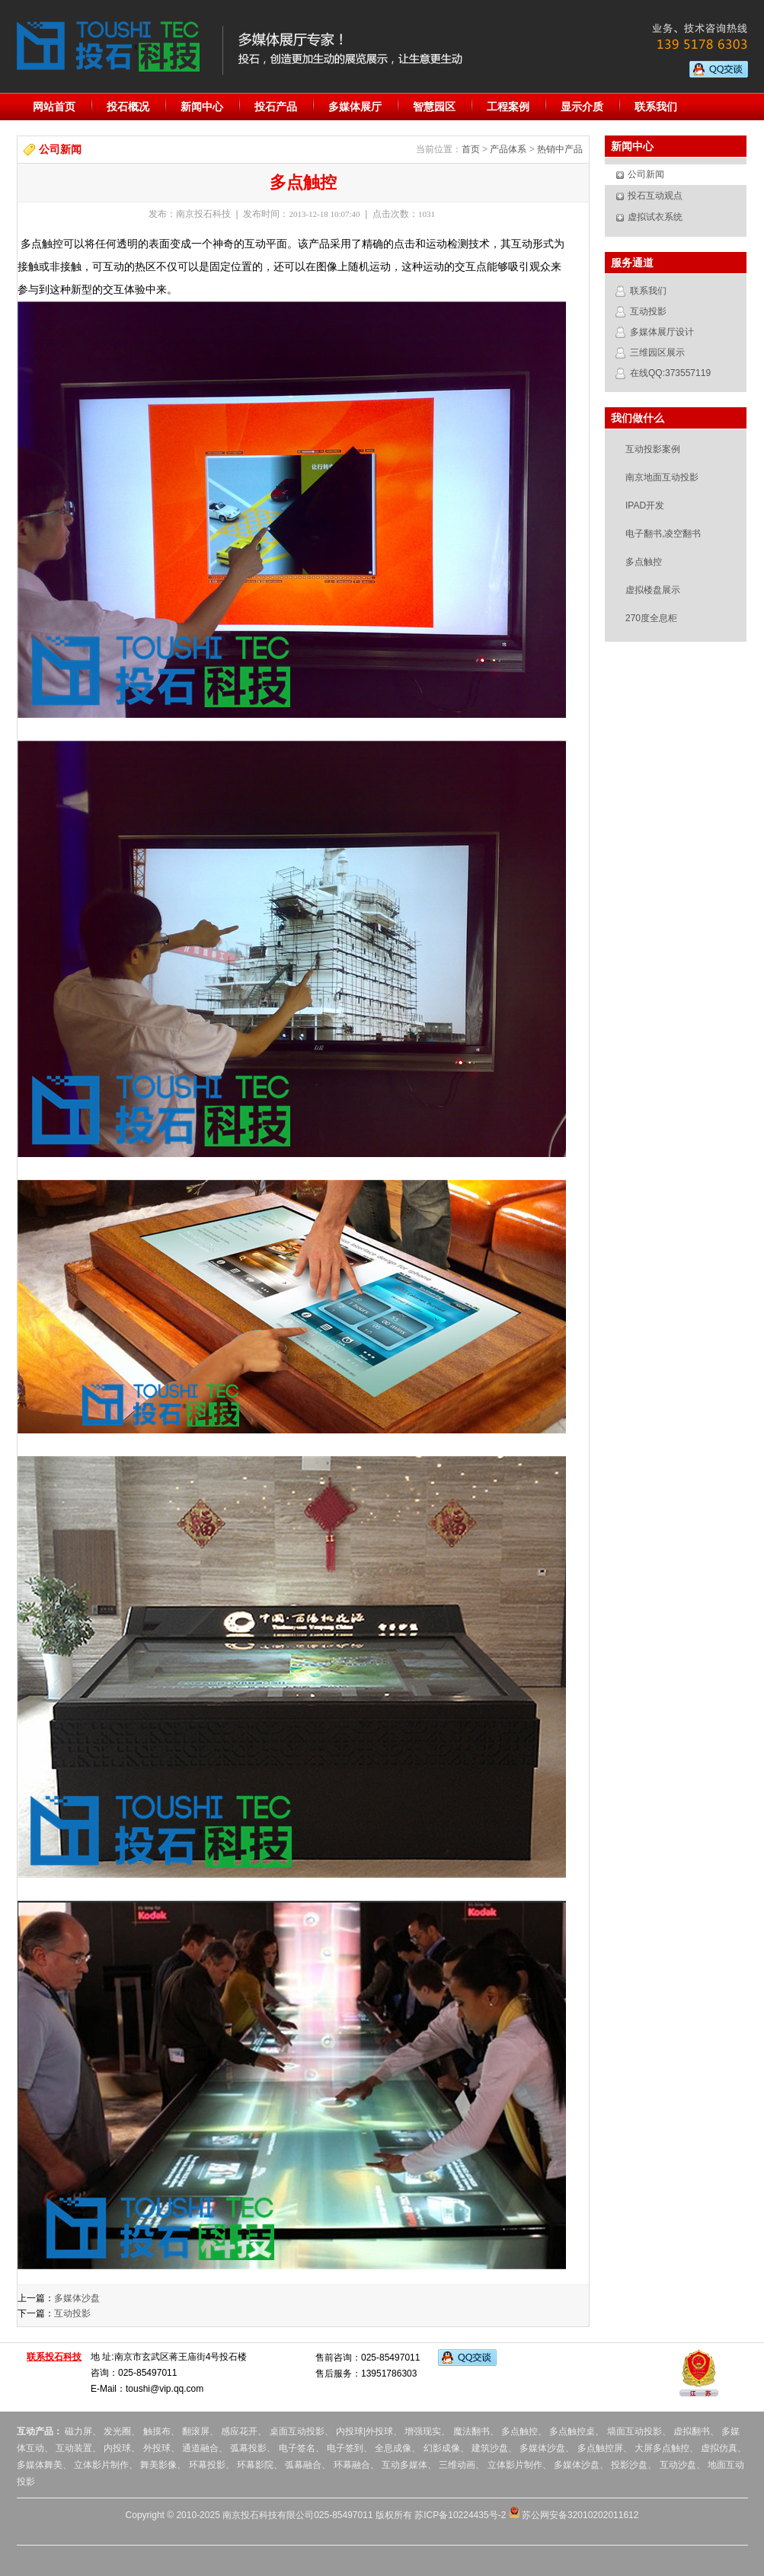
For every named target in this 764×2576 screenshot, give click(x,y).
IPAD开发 (644, 505)
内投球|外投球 (364, 2431)
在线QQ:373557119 (670, 373)
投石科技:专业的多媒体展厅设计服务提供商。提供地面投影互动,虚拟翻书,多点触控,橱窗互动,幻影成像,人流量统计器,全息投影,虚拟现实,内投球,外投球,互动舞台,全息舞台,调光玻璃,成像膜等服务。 (108, 46)
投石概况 (128, 106)
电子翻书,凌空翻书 (663, 533)
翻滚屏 (195, 2431)
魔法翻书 (471, 2431)
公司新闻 (646, 174)
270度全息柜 (651, 618)
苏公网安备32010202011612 (574, 2515)
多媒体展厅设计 (662, 332)
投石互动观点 (655, 195)
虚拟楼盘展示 (652, 590)
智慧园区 (434, 106)
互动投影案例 (652, 449)
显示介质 (582, 106)
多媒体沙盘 (77, 2298)
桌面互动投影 (295, 2431)
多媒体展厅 (355, 106)
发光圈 (117, 2431)
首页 (471, 149)
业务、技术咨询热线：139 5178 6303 (693, 38)
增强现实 (422, 2431)
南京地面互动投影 (661, 477)
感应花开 (239, 2431)
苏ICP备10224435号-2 (460, 2515)
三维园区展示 (657, 352)
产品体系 (508, 149)
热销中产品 (560, 149)
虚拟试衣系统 (655, 217)
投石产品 (275, 106)
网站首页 (54, 106)
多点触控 (643, 561)
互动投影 (72, 2313)
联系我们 (656, 106)
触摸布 (157, 2431)
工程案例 (508, 106)
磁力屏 (78, 2431)
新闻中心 (202, 106)
